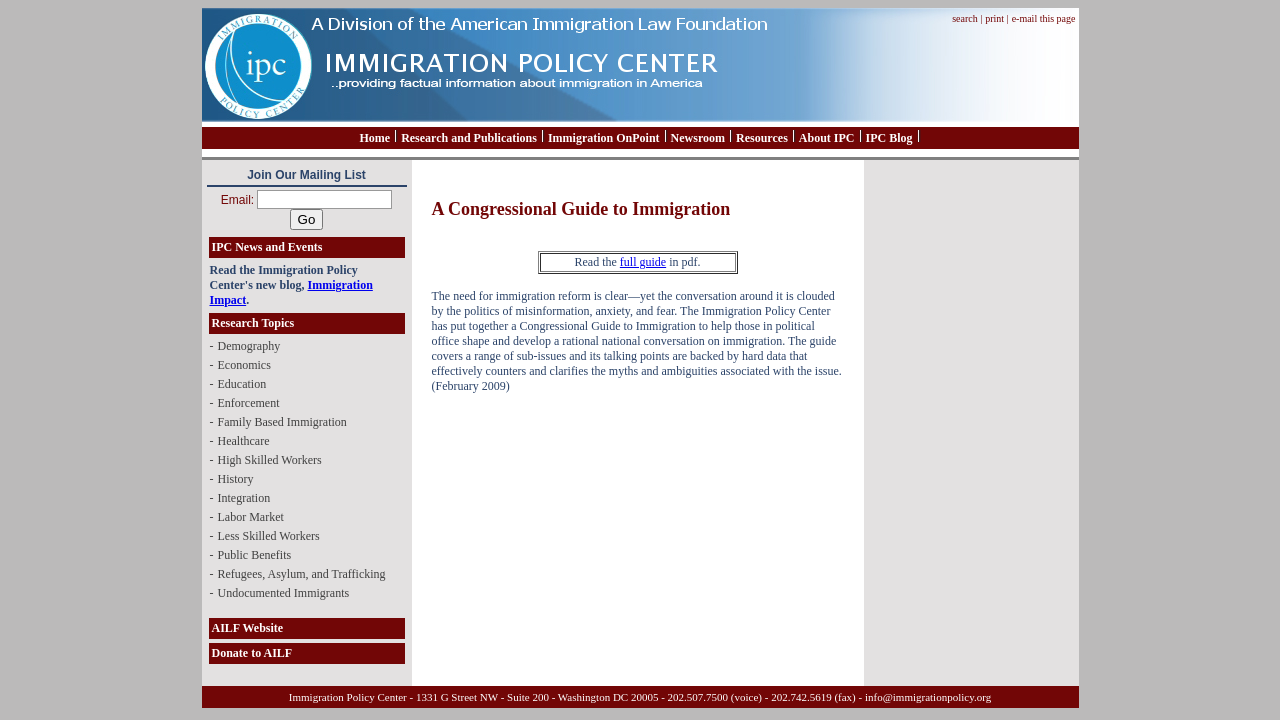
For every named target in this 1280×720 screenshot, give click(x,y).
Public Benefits (255, 555)
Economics (244, 365)
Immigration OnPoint (604, 138)
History (236, 479)
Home (374, 138)
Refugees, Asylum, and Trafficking (302, 574)
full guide (643, 262)
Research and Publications (469, 138)
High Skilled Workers (270, 460)
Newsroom (698, 138)
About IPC (827, 138)
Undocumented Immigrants (284, 593)
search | (967, 18)
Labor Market (251, 517)
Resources (762, 138)
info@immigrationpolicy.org (928, 697)
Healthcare (244, 441)
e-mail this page (1044, 18)
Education (242, 384)
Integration (244, 498)
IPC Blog (889, 138)
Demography (249, 346)
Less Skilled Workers (269, 536)
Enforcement (249, 403)
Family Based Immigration (282, 422)
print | (996, 18)
